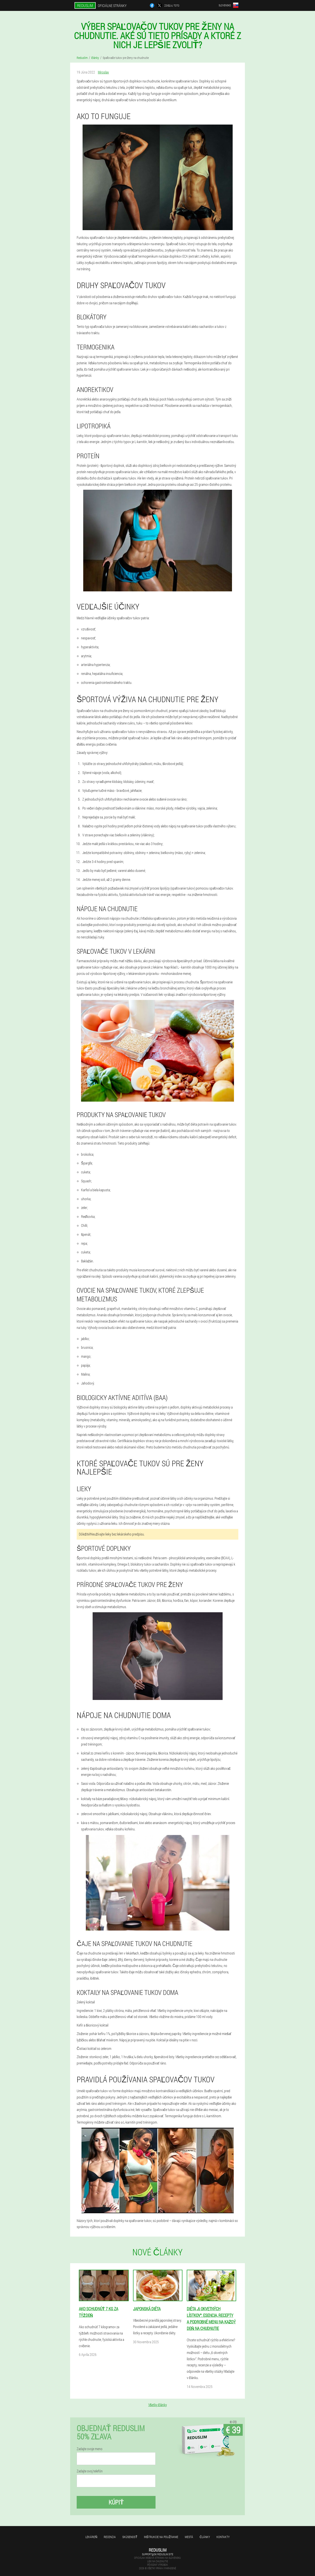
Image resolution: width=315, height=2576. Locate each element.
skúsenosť (129, 2537)
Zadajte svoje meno (89, 2449)
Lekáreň (91, 2537)
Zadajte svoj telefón (90, 2471)
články (205, 2537)
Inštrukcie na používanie (161, 2537)
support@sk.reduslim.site (157, 2554)
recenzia (110, 2537)
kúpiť (116, 2502)
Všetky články (157, 2404)
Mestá (189, 2537)
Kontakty (223, 2537)
